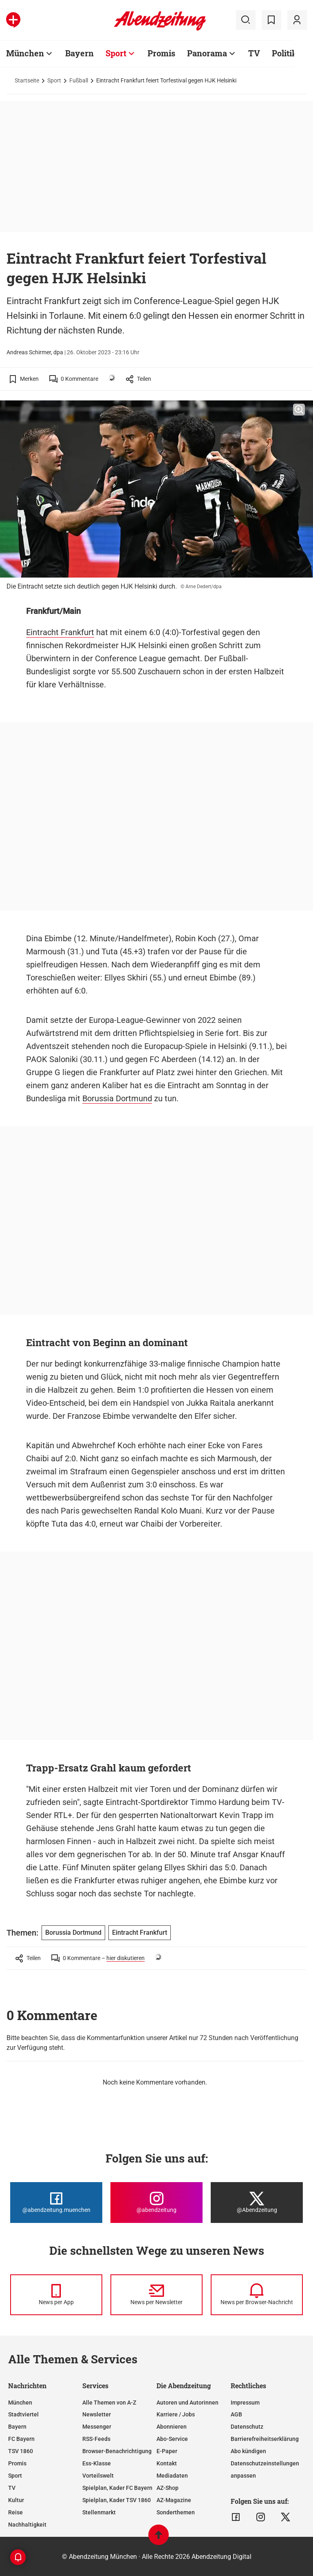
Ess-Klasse (96, 2463)
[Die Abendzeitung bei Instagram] (156, 2202)
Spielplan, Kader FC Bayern (117, 2488)
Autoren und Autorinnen (187, 2402)
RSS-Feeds (96, 2439)
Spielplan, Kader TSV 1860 (116, 2500)
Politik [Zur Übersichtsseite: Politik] (284, 53)
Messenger (96, 2426)
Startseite (27, 80)
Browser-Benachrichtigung (117, 2451)
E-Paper (166, 2451)
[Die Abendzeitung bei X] (257, 2202)
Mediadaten (172, 2475)
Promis (17, 2463)
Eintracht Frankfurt (60, 632)
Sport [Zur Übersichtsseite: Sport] (116, 53)
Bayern (17, 2426)
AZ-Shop (167, 2488)
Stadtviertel (23, 2414)
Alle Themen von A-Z (109, 2402)
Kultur (16, 2500)
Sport (54, 80)
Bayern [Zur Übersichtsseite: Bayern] (79, 53)
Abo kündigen (248, 2451)
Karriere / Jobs (175, 2414)
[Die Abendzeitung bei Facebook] (56, 2202)
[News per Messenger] (56, 2294)
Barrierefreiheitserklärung (265, 2439)
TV (11, 2488)
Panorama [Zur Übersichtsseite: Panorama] (207, 53)
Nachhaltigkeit (27, 2524)
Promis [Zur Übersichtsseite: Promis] (161, 53)
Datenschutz (247, 2426)
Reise (15, 2512)
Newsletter (96, 2414)
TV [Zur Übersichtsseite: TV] (254, 53)
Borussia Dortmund (117, 1098)
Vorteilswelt (98, 2475)
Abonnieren (171, 2426)
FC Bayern (21, 2439)
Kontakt (166, 2463)
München (20, 2402)
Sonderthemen (175, 2512)
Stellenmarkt (99, 2512)
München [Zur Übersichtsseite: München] (25, 53)
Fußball (78, 80)
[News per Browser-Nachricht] (257, 2294)
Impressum (245, 2402)
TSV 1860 (20, 2451)
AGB (236, 2414)
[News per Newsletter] (156, 2294)
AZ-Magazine (173, 2500)
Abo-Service (172, 2439)
